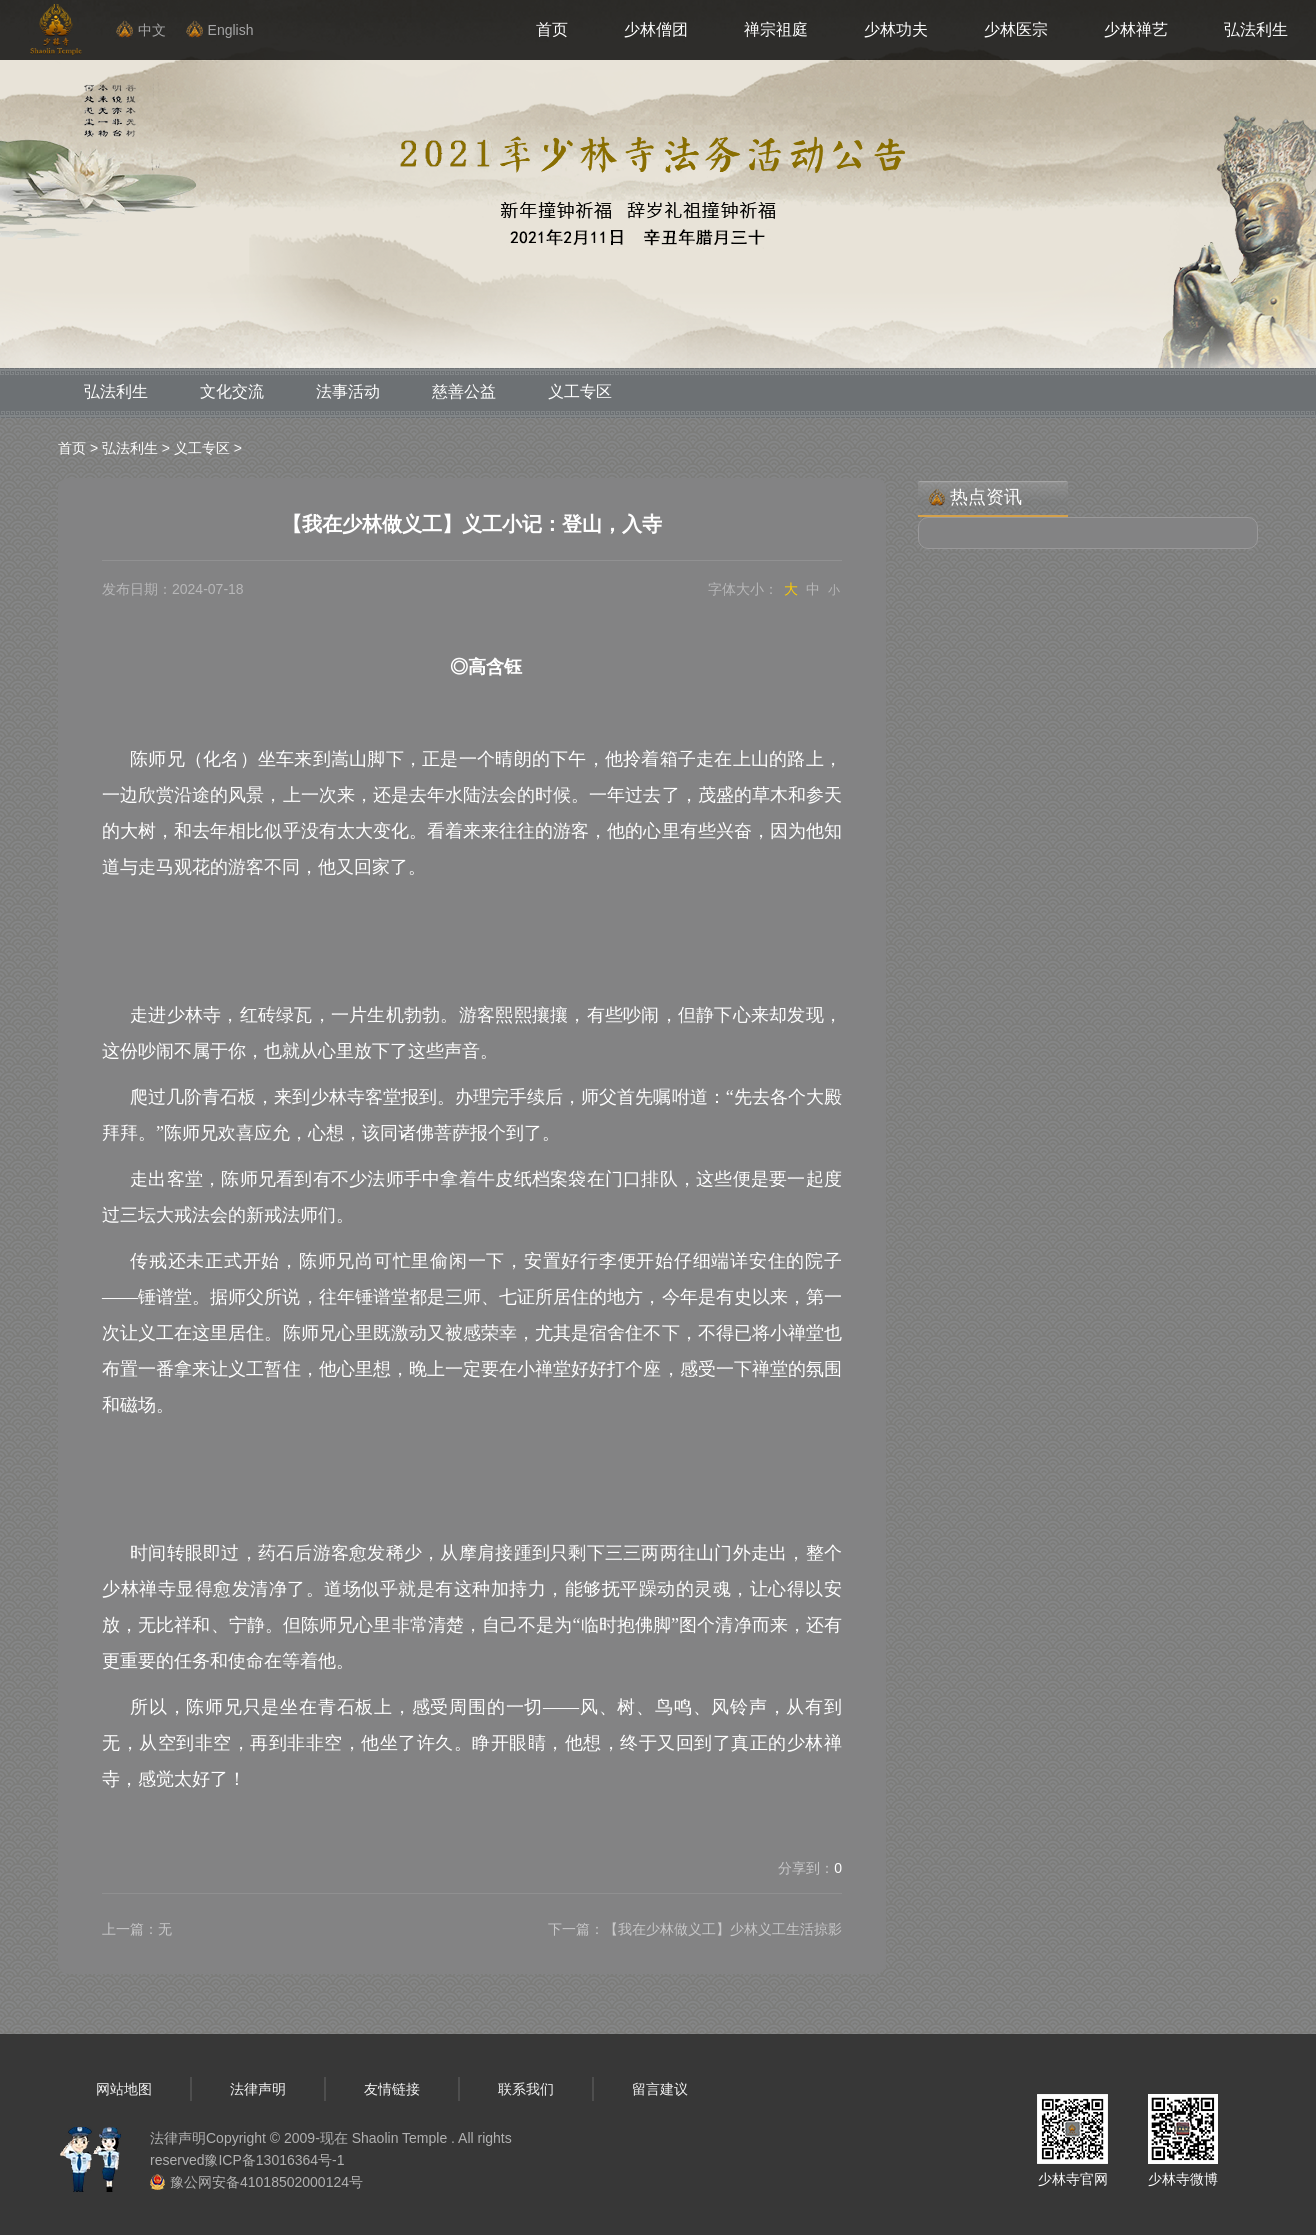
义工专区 (580, 391)
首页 (552, 29)
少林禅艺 (1136, 29)
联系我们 (526, 2089)
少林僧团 (656, 29)
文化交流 (232, 391)
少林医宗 (1016, 29)
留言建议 (660, 2089)
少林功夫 (896, 29)
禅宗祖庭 (776, 29)
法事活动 (348, 391)
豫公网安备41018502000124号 (266, 2182)
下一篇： (695, 1929)
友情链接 (392, 2089)
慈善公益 (464, 391)
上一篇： (137, 1929)
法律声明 (258, 2089)
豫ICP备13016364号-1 (274, 2160)
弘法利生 (1256, 29)
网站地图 (124, 2089)
